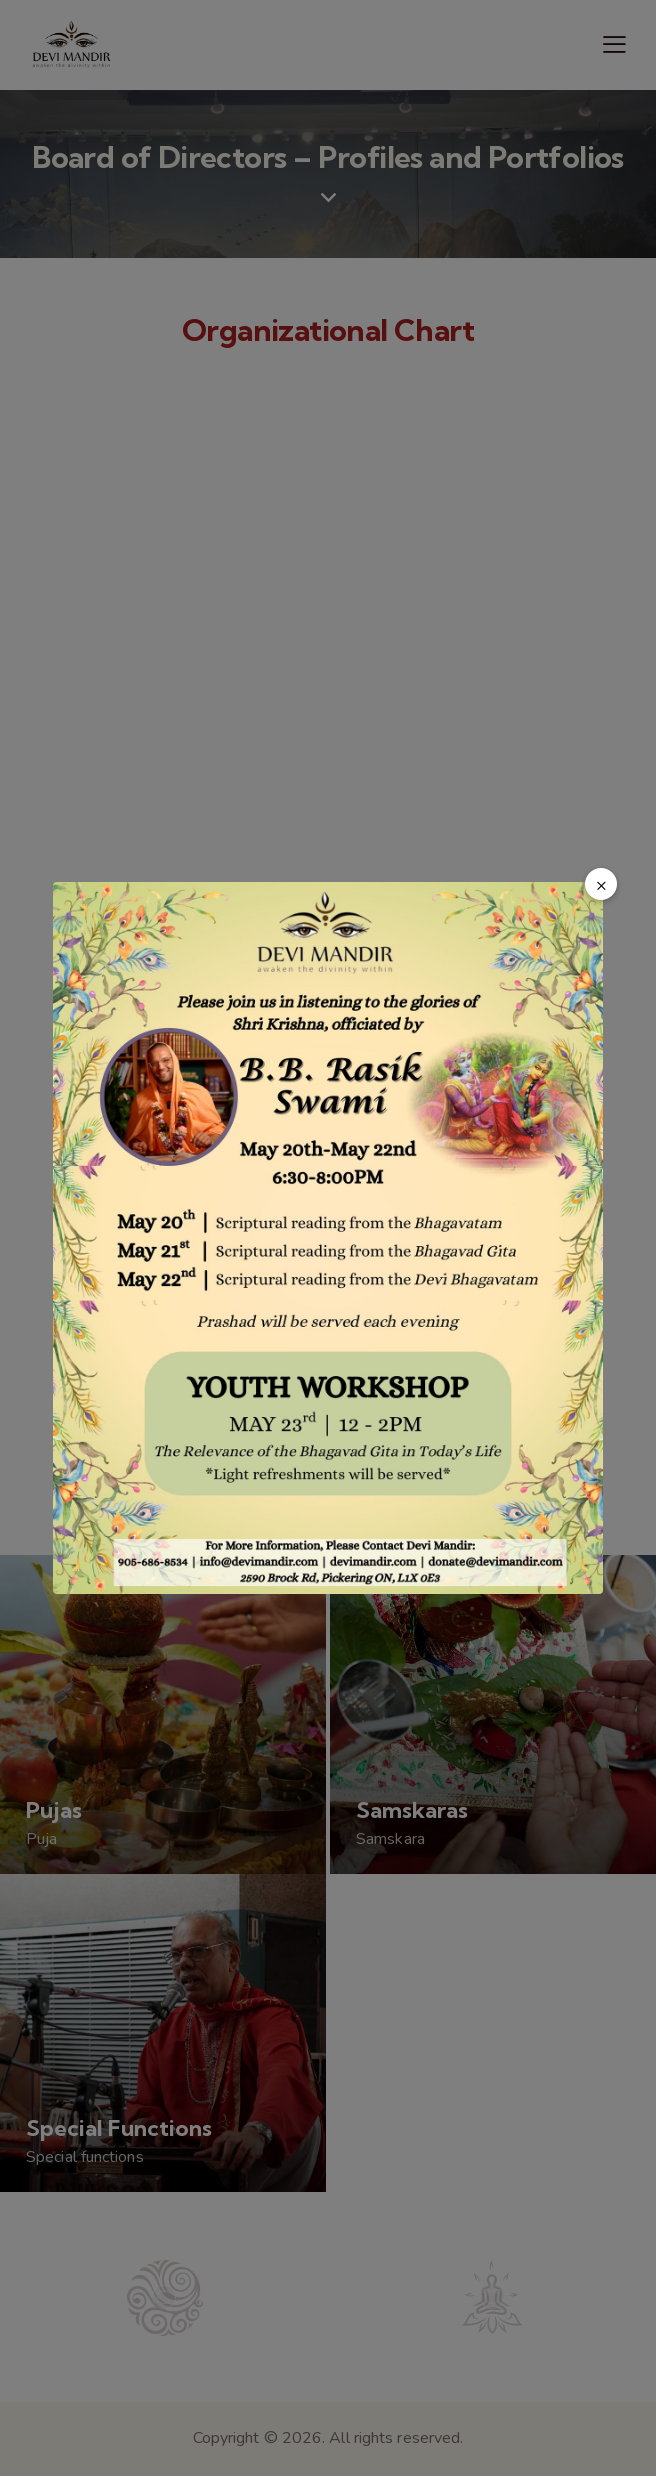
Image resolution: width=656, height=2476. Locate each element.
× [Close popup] (601, 885)
